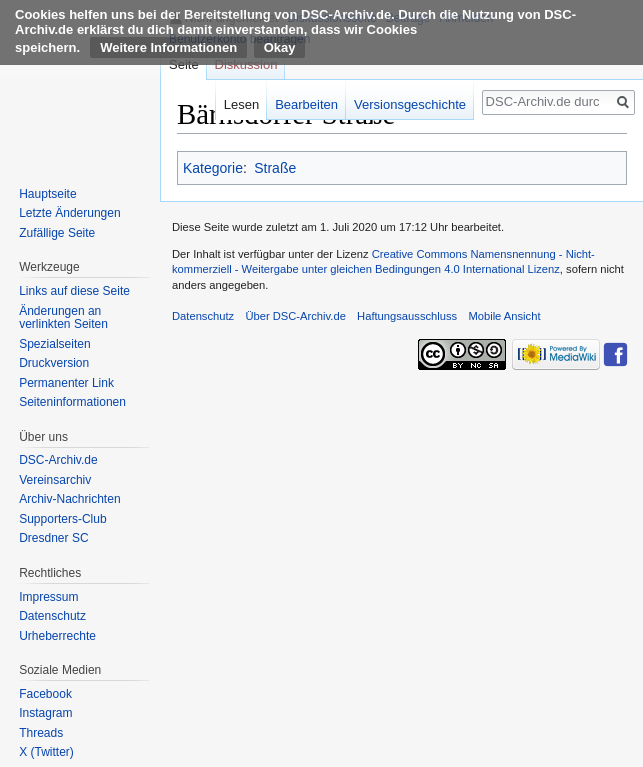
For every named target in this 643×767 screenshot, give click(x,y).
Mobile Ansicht (504, 316)
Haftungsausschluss (407, 316)
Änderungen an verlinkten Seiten (63, 318)
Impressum (48, 597)
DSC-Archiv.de (58, 460)
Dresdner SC (53, 538)
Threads (41, 733)
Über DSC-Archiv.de (295, 316)
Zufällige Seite (57, 233)
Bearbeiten (306, 104)
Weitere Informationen (168, 47)
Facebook (45, 694)
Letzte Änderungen (69, 213)
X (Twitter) (46, 752)
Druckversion (54, 363)
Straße (275, 168)
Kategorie (213, 168)
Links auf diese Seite (74, 291)
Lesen (241, 104)
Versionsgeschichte (410, 104)
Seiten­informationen (72, 402)
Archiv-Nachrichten (69, 499)
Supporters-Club (62, 519)
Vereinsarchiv (55, 480)
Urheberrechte (57, 636)
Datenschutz (52, 616)
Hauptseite (47, 194)
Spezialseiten (54, 344)
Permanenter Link (66, 383)
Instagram (45, 713)
